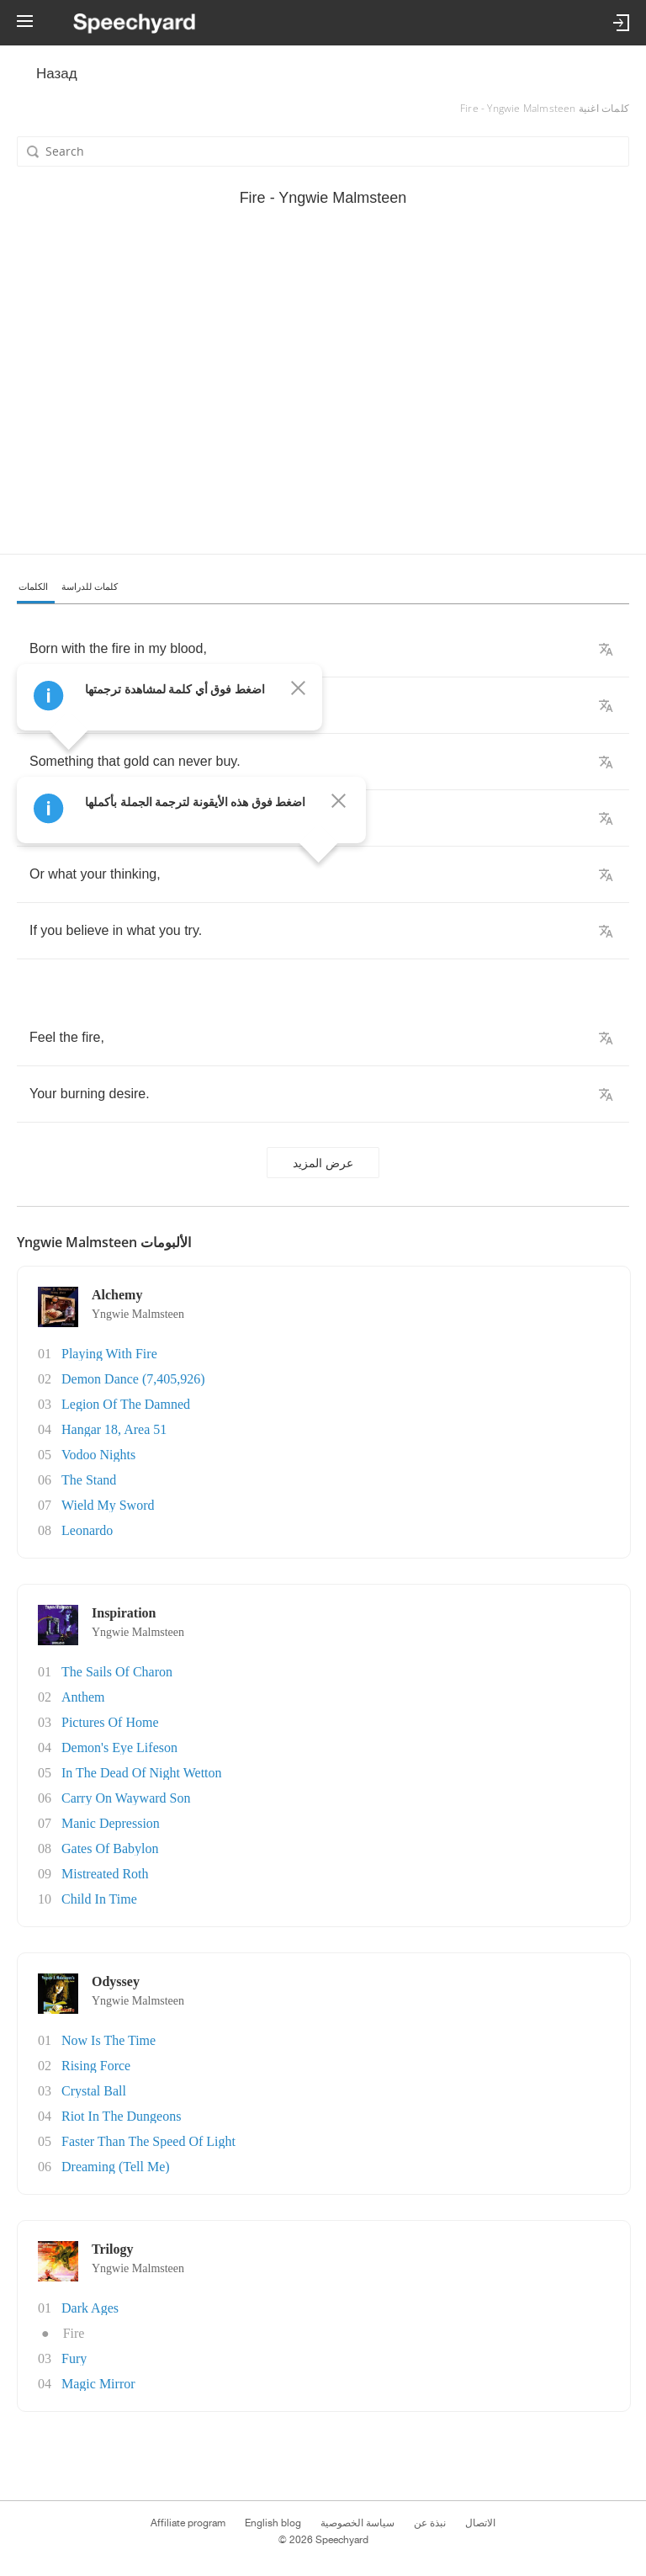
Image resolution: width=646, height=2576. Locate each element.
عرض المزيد (323, 1163)
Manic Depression (110, 1823)
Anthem (83, 1697)
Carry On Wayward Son (126, 1798)
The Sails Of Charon (116, 1672)
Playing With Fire (109, 1353)
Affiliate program (188, 2523)
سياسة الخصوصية (357, 2523)
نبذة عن (430, 2523)
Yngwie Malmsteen (138, 1314)
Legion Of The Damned (125, 1404)
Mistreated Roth (105, 1874)
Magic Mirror (98, 2384)
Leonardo (87, 1530)
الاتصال (480, 2523)
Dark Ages (90, 2308)
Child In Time (99, 1899)
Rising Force (95, 2065)
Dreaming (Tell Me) (115, 2166)
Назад (56, 73)
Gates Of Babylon (110, 1848)
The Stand (88, 1480)
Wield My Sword (107, 1505)
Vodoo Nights (98, 1454)
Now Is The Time (108, 2040)
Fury (74, 2358)
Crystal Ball (93, 2091)
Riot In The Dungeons (121, 2116)
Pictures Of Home (110, 1722)
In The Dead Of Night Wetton (141, 1773)
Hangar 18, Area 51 (114, 1429)
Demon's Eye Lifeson (119, 1747)
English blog (273, 2523)
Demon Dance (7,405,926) (133, 1379)
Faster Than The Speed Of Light (148, 2141)
